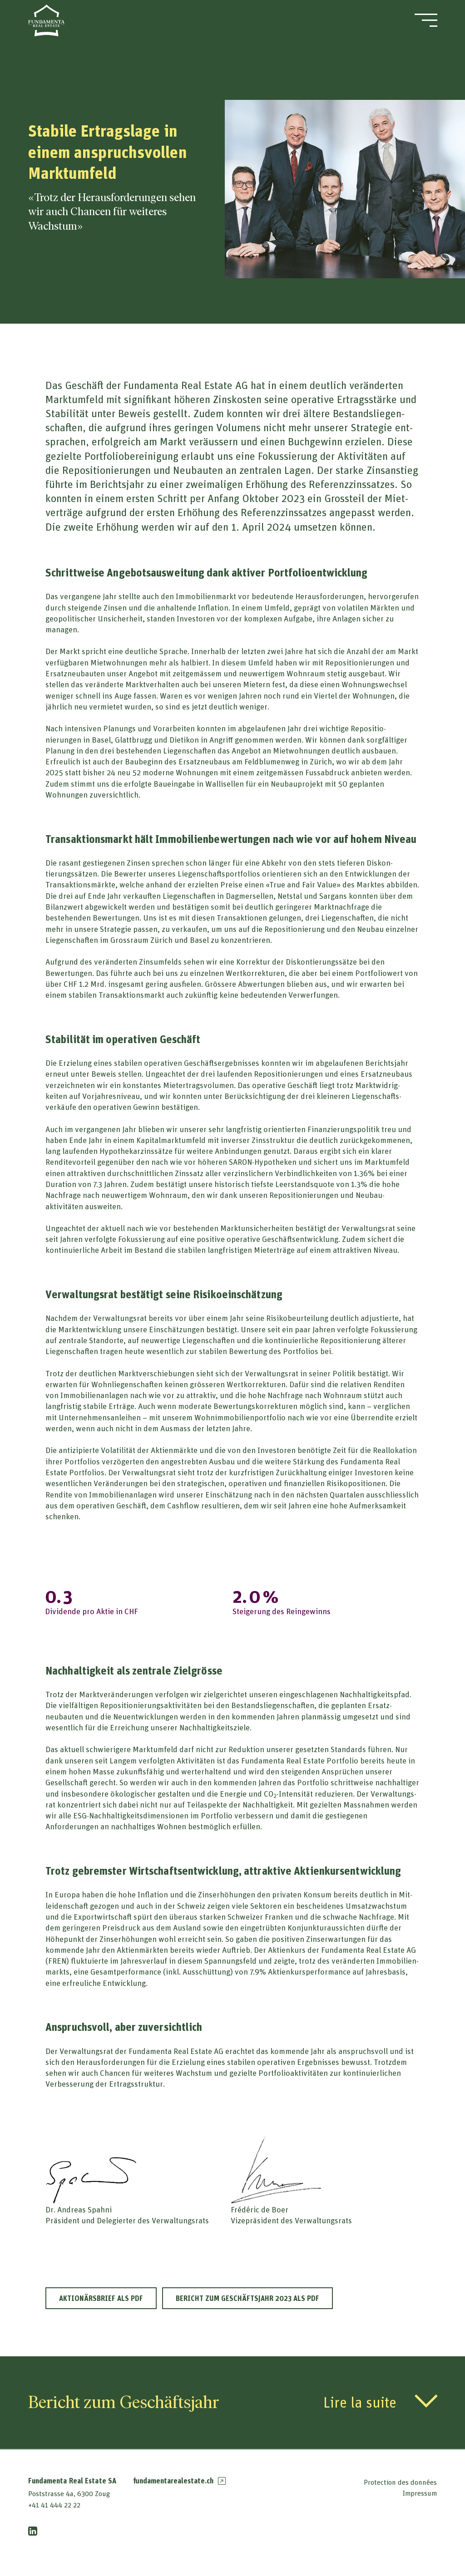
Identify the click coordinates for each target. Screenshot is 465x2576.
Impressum (420, 2492)
